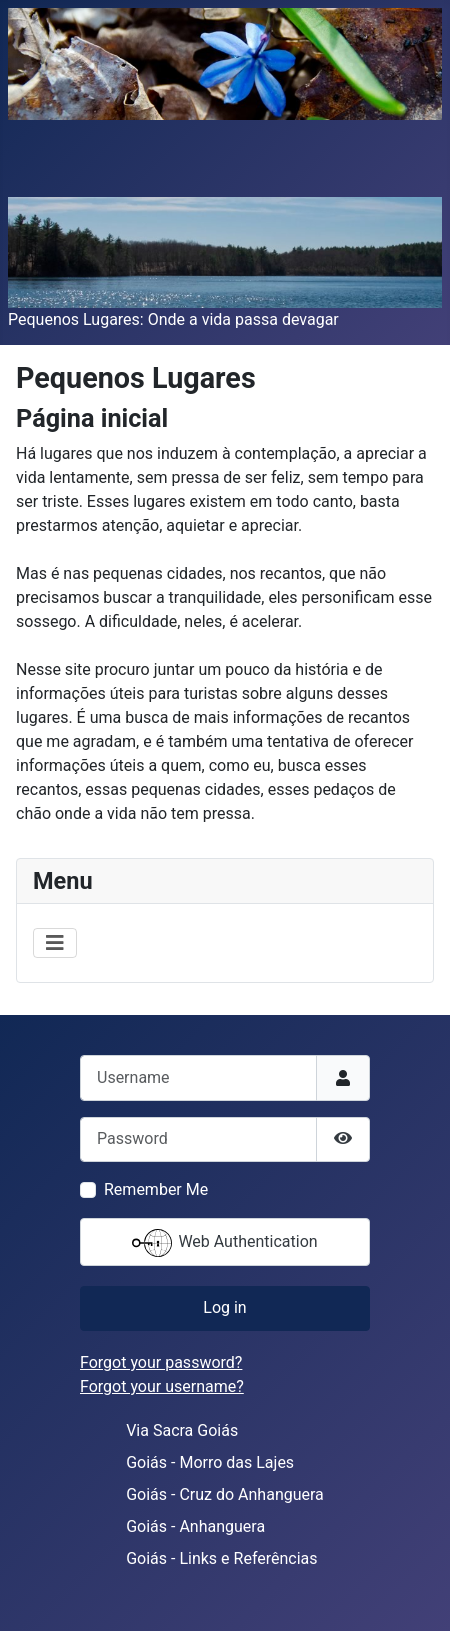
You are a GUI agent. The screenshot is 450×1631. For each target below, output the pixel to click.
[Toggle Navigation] (55, 943)
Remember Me (156, 1189)
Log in (224, 1307)
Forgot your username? (162, 1386)
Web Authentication (224, 1243)
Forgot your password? (161, 1362)
